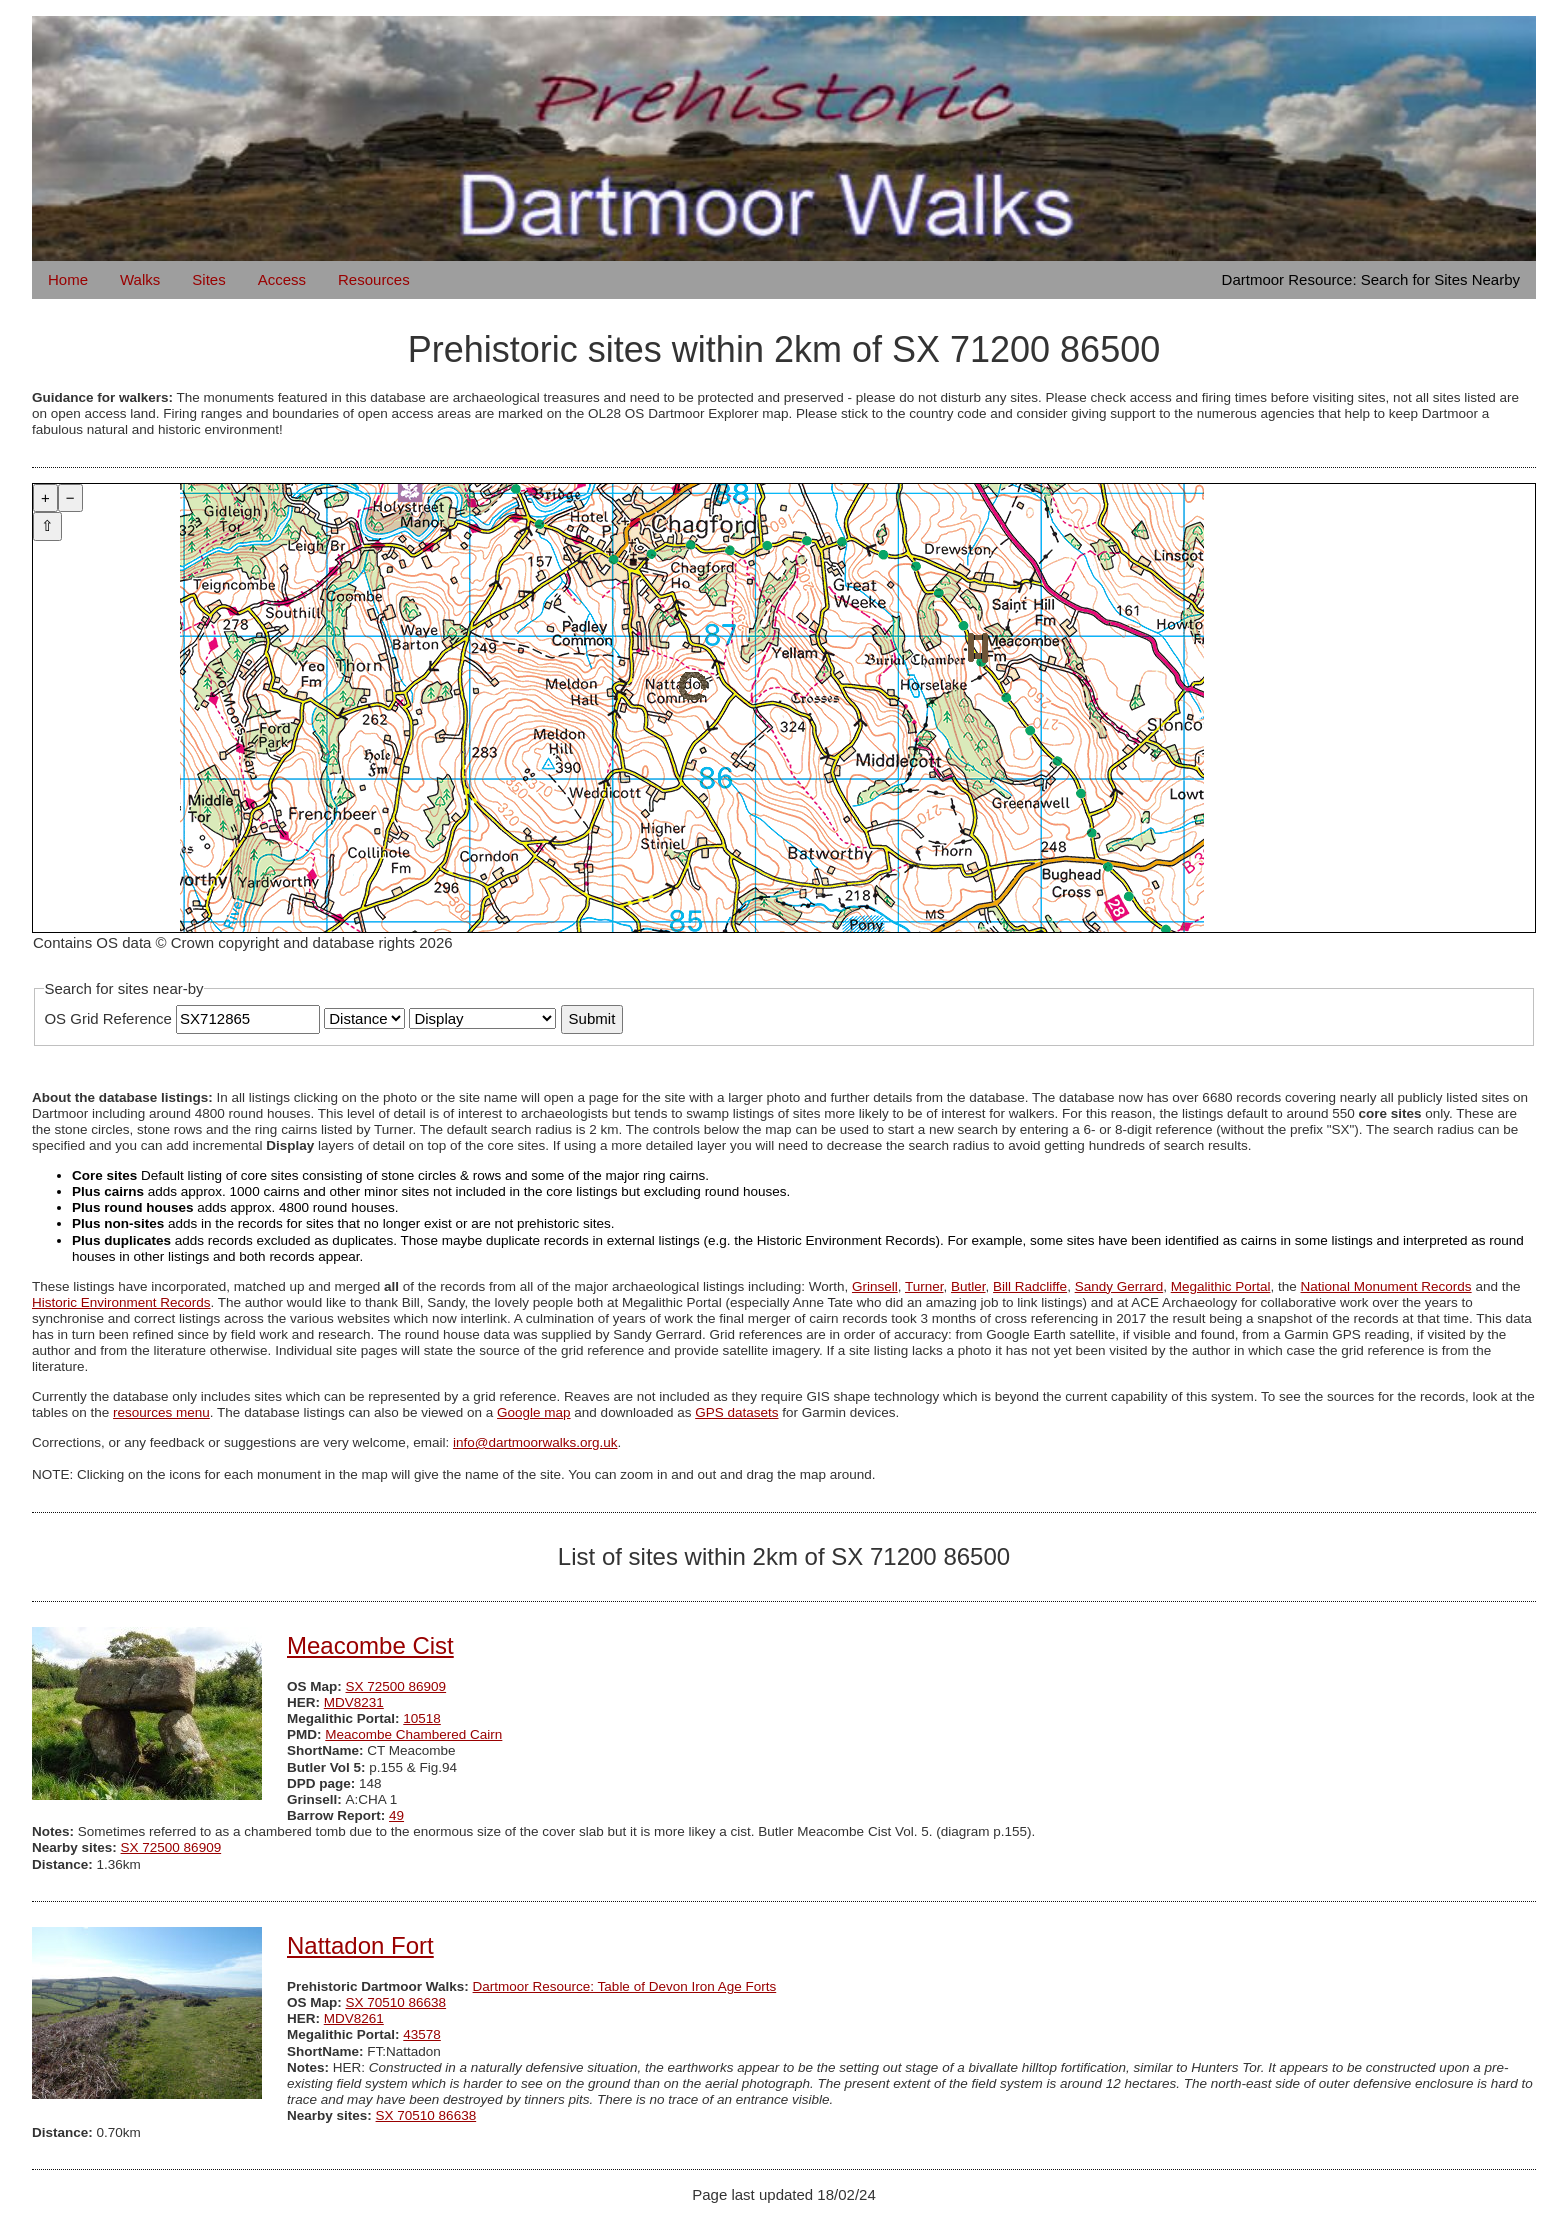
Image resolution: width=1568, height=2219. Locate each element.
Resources (374, 279)
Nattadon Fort (360, 1945)
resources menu (161, 1412)
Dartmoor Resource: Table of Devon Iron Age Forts (625, 1986)
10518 (422, 1718)
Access (282, 279)
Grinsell (875, 1286)
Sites (208, 279)
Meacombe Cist (370, 1645)
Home (68, 279)
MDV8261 (354, 2018)
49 (396, 1815)
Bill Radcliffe (1030, 1286)
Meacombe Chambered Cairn (413, 1734)
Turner (924, 1286)
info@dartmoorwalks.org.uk (535, 1442)
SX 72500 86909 (396, 1686)
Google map (534, 1412)
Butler (968, 1286)
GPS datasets (736, 1412)
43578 (422, 2034)
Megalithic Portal (1221, 1286)
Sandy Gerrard (1119, 1286)
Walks (140, 279)
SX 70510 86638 (396, 2002)
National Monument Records (1386, 1286)
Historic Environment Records (121, 1302)
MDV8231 (354, 1702)
